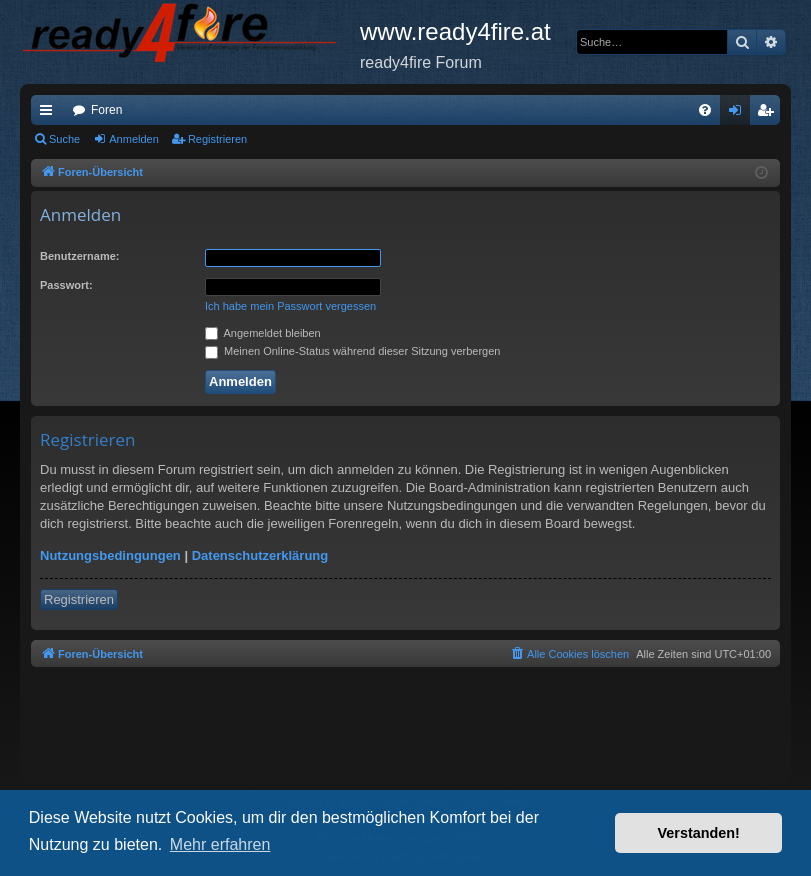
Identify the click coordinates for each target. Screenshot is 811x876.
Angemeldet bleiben (263, 333)
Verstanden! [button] (699, 833)
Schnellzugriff (50, 114)
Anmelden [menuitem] (739, 114)
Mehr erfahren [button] (220, 844)
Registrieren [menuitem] (769, 114)
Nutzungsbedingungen (110, 555)
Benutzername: (79, 256)
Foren (106, 110)
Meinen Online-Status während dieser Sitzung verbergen (352, 351)
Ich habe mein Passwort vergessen (290, 306)
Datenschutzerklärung (260, 555)
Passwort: (66, 285)
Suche (64, 139)
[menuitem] (705, 110)
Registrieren (217, 139)
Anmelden (134, 139)
